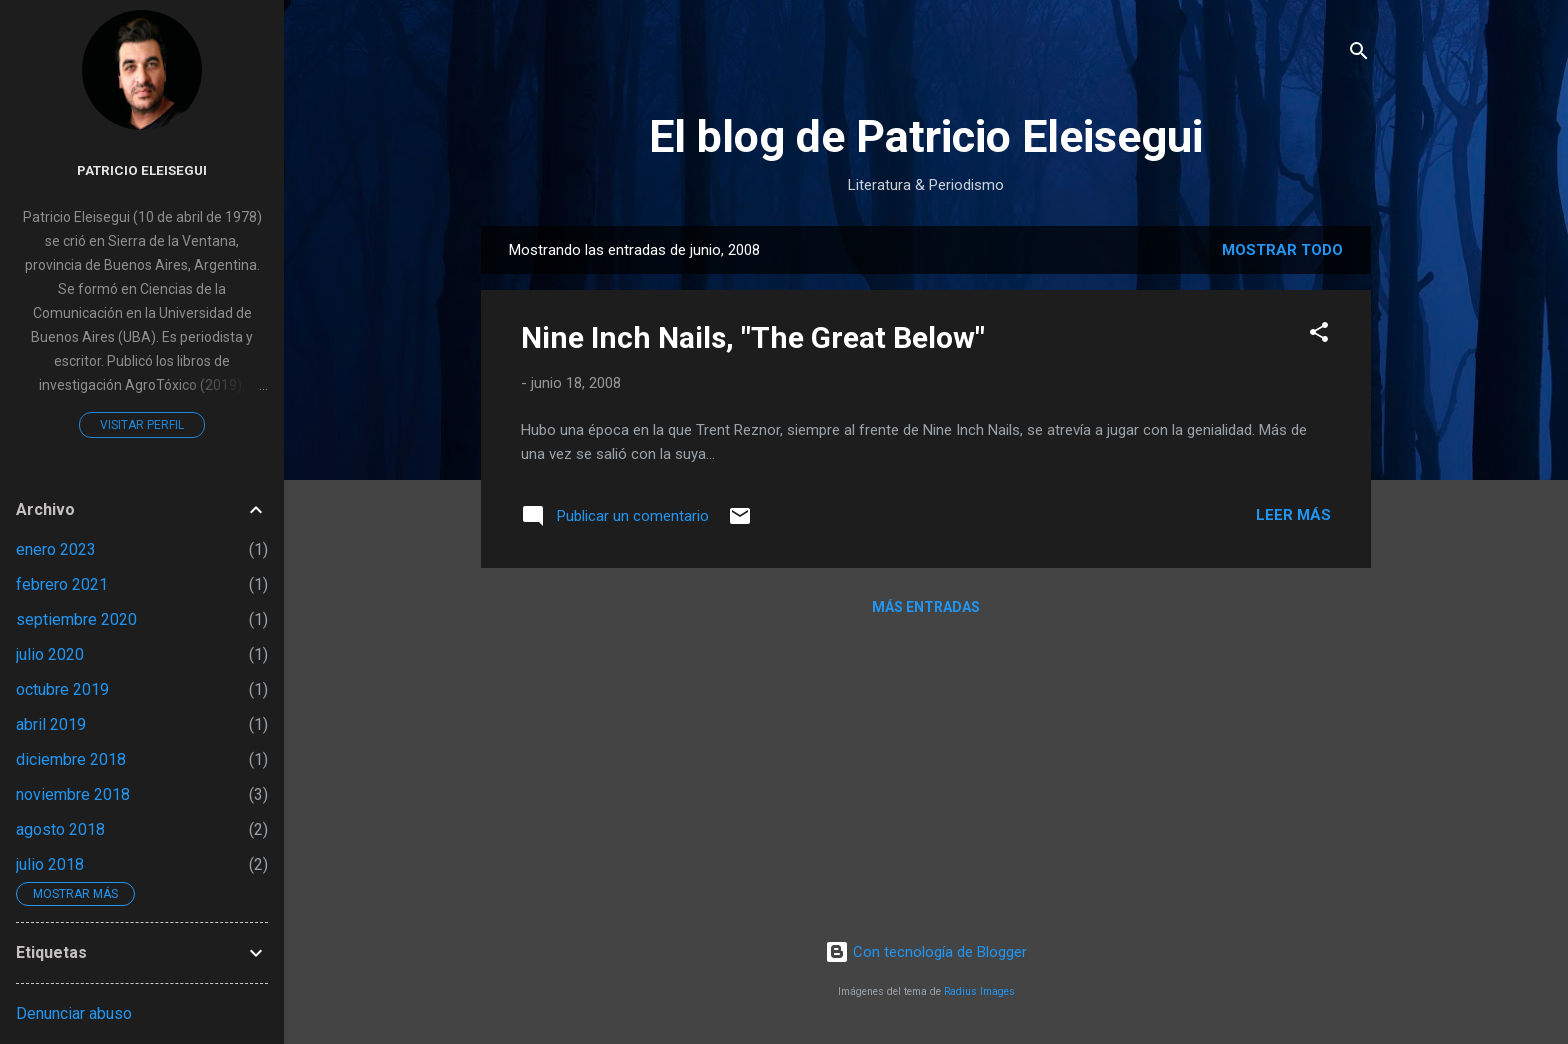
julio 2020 (50, 654)
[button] (1319, 335)
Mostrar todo (1282, 250)
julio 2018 (50, 864)
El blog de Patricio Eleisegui (926, 136)
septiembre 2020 (76, 619)
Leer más (1293, 515)
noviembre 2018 (73, 794)
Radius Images (979, 991)
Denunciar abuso (74, 1013)
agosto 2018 (60, 829)
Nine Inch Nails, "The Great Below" (753, 337)
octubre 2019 (62, 689)
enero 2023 (56, 549)
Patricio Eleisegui (142, 170)
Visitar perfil (142, 425)
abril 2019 (51, 724)
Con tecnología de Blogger (926, 952)
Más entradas (926, 607)
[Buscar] (1359, 54)
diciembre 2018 (71, 759)
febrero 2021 (62, 584)
